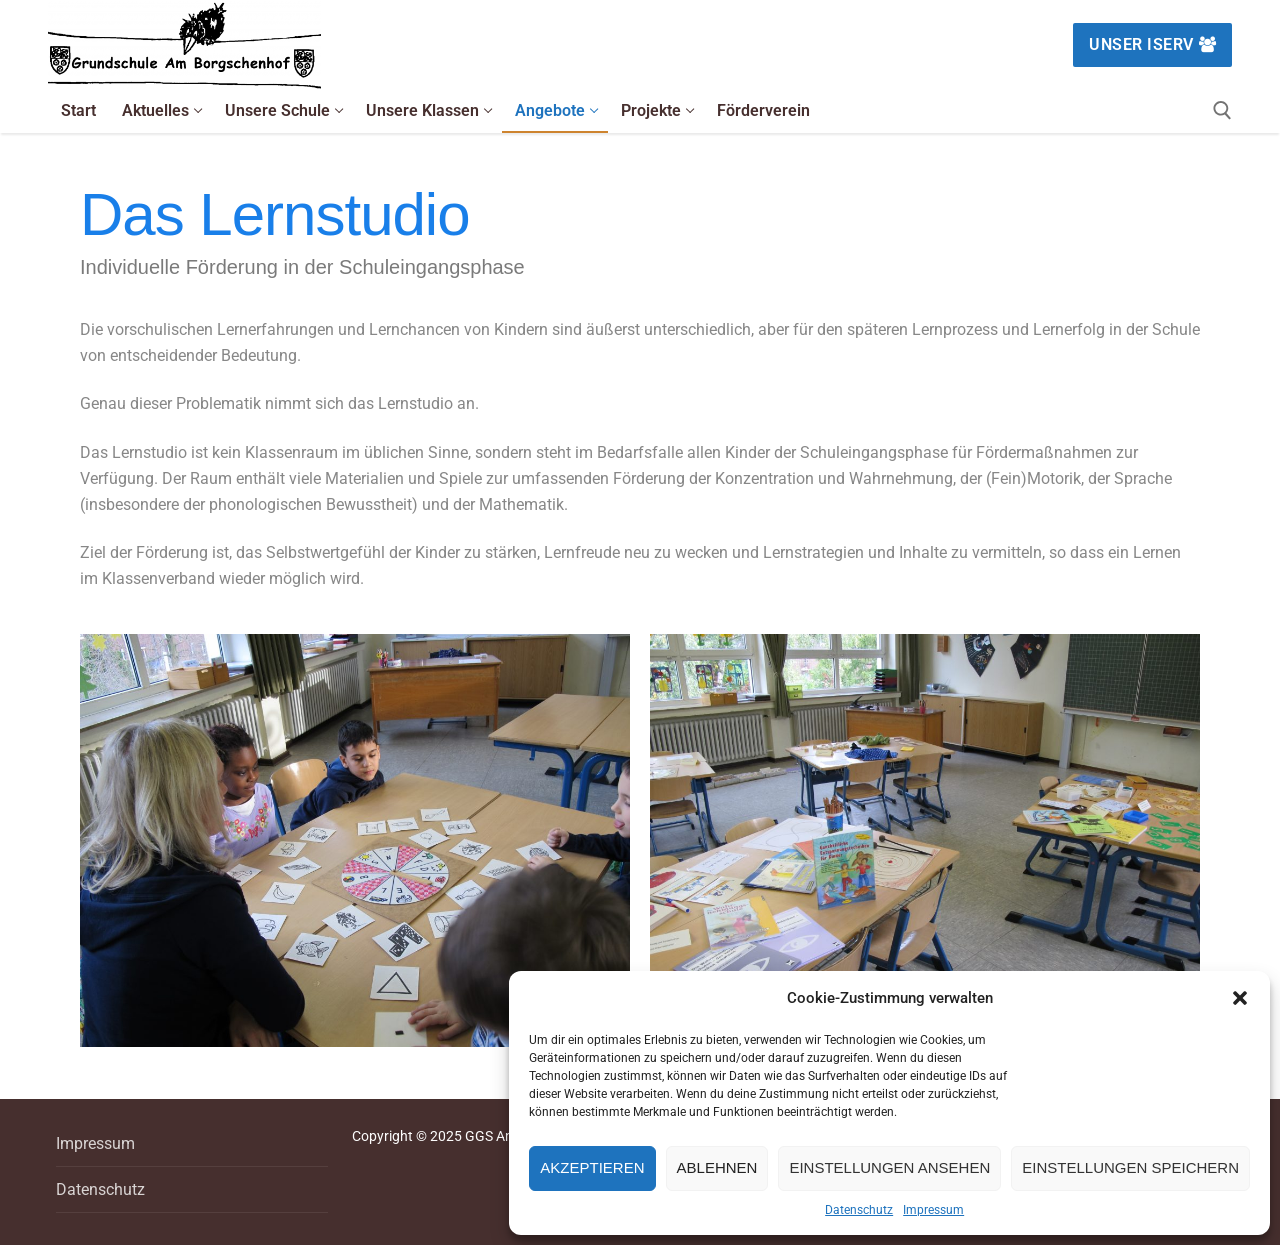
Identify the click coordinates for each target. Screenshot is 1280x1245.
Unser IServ (1152, 44)
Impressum (933, 1210)
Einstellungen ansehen (889, 1167)
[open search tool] (1222, 110)
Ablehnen (717, 1167)
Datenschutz (859, 1210)
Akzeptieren (592, 1167)
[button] (1240, 998)
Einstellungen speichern (1130, 1167)
